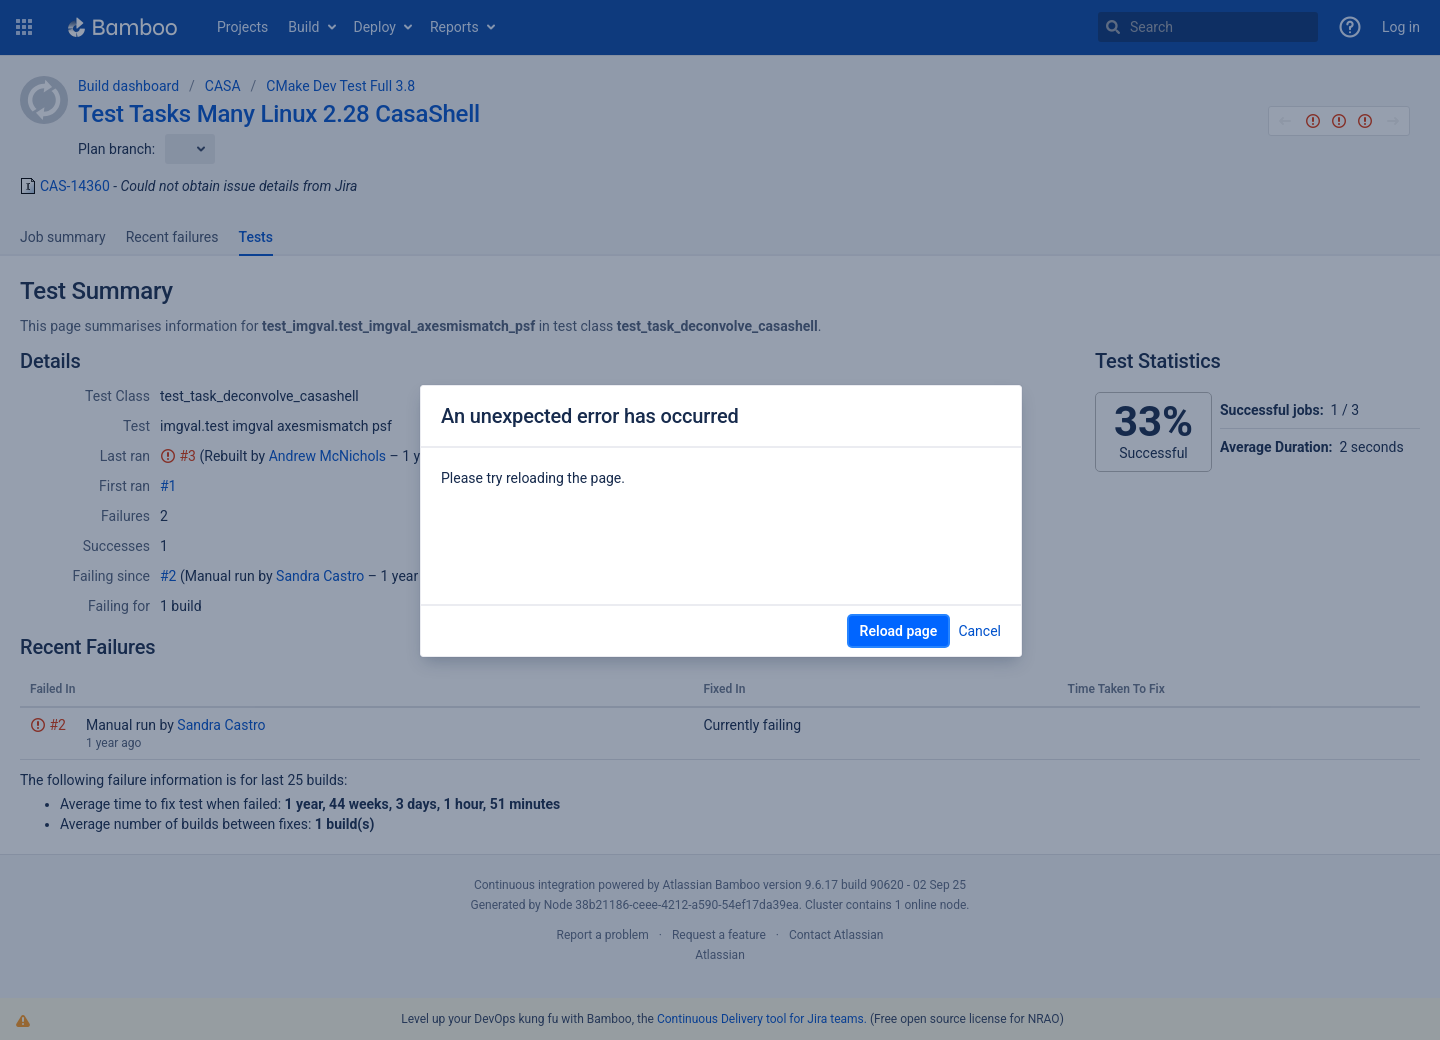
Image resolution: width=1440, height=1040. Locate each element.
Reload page (899, 631)
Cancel (979, 631)
